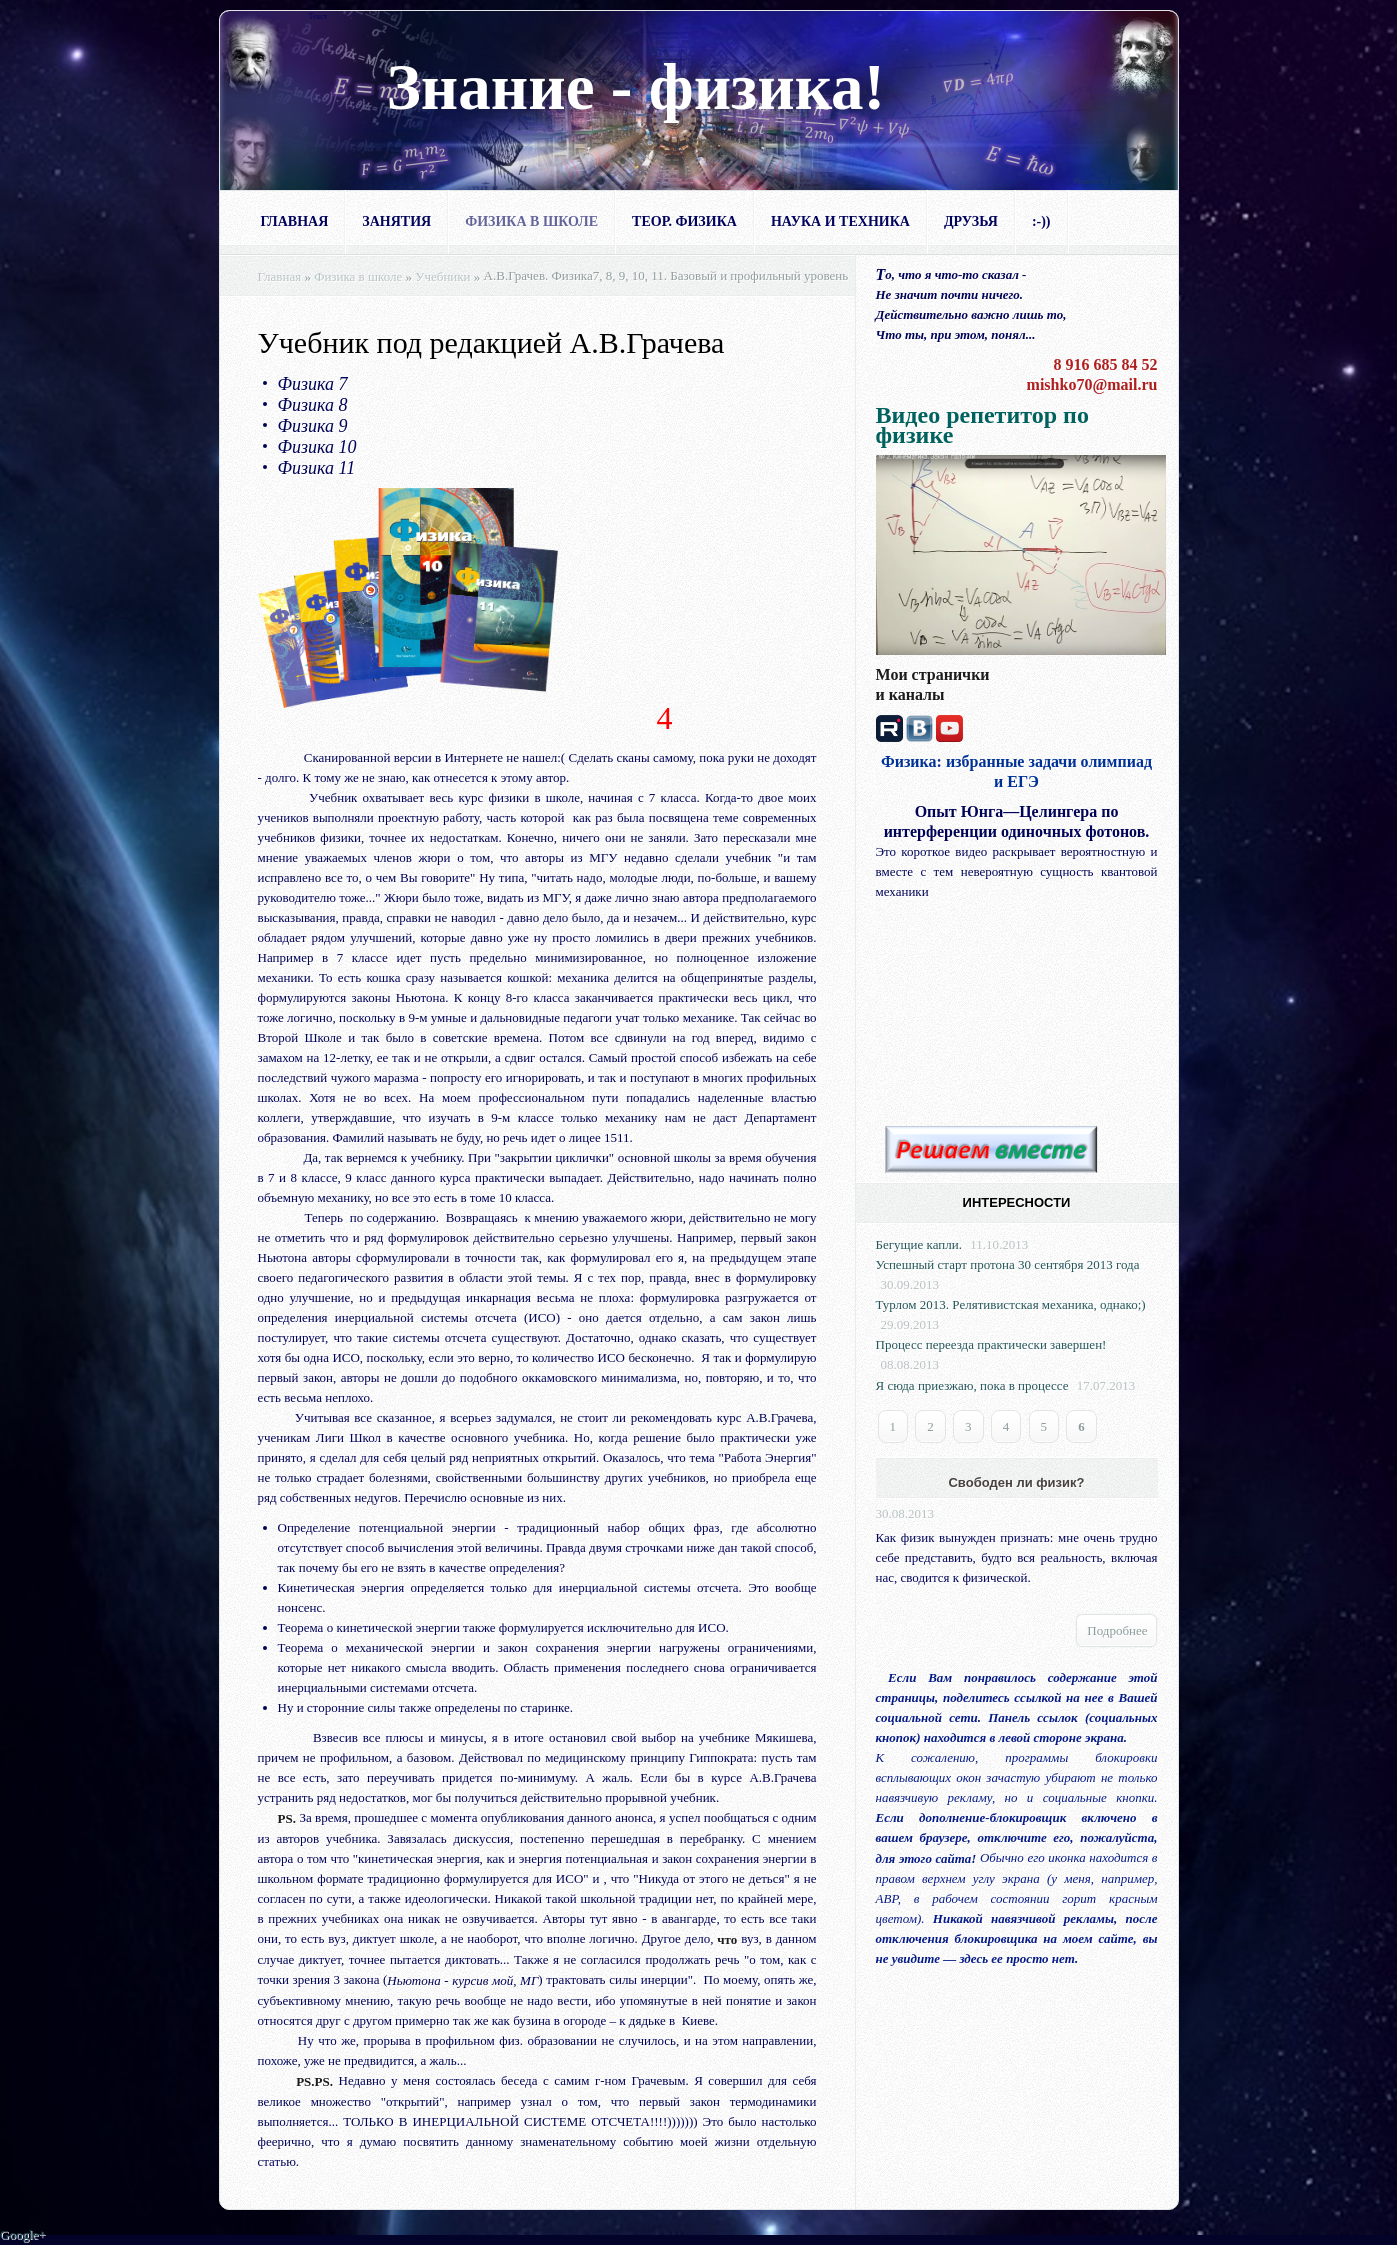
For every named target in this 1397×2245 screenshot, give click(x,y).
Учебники (442, 276)
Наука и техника (840, 221)
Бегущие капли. (919, 1244)
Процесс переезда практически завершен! (991, 1344)
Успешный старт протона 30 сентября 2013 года (1008, 1264)
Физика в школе (531, 221)
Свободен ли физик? (1016, 1482)
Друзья (971, 221)
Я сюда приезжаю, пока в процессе (972, 1385)
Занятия (396, 221)
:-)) (1041, 221)
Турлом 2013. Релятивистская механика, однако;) (1011, 1304)
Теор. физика (684, 221)
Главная (295, 221)
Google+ (23, 2234)
